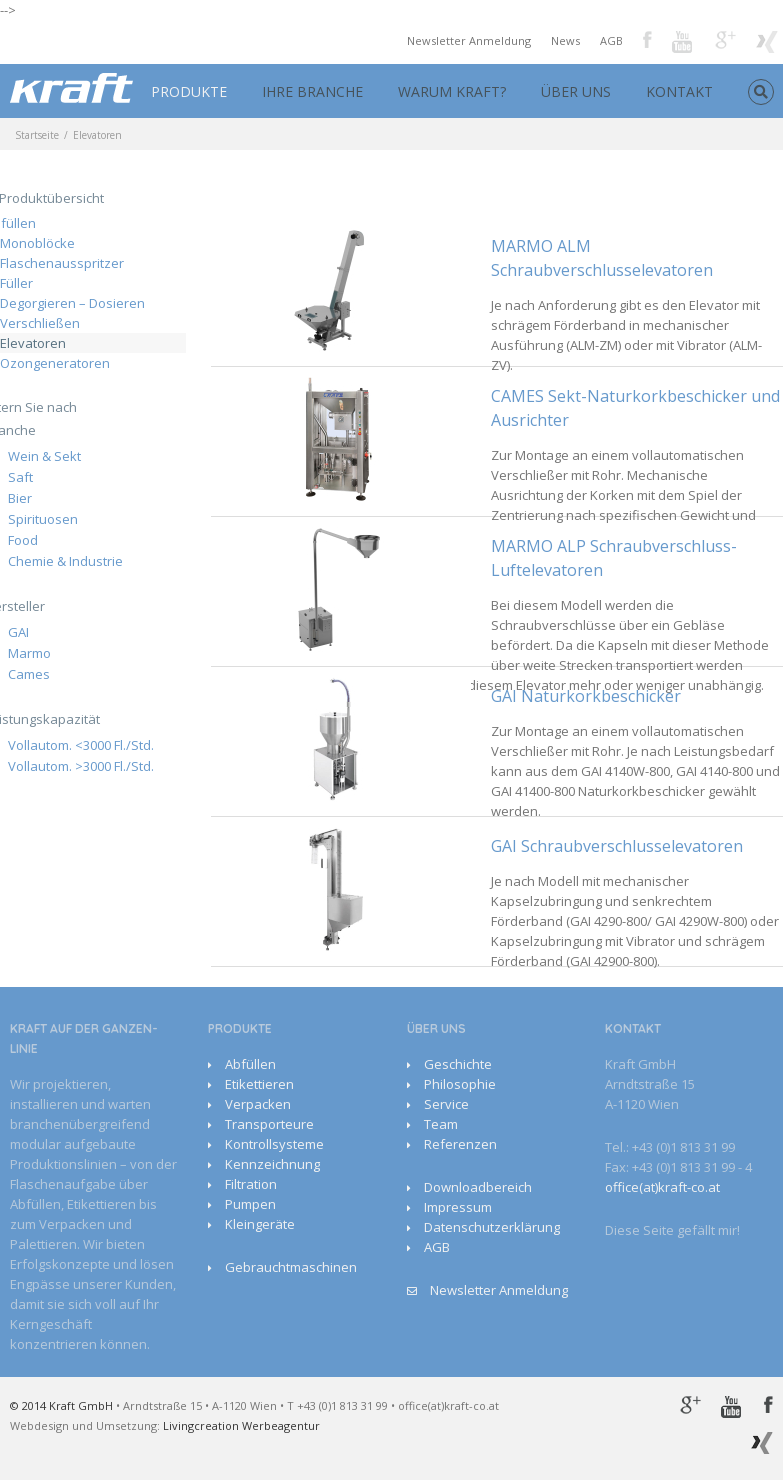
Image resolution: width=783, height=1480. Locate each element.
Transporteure (269, 1124)
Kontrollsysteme (274, 1144)
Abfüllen (250, 1064)
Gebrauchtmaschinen (291, 1267)
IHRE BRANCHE (312, 91)
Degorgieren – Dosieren (72, 303)
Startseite (37, 135)
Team (441, 1124)
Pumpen (250, 1204)
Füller (16, 283)
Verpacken (258, 1104)
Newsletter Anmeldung (469, 40)
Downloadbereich (478, 1187)
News (565, 40)
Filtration (251, 1184)
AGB (611, 40)
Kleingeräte (260, 1224)
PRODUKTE (189, 91)
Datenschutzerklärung (492, 1227)
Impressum (458, 1207)
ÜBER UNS (576, 91)
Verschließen (40, 323)
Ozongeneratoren (55, 363)
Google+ (725, 40)
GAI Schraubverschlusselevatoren (617, 846)
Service (446, 1104)
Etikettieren (259, 1084)
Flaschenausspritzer (62, 263)
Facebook (647, 39)
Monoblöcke (37, 243)
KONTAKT (679, 91)
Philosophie (460, 1084)
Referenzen (460, 1144)
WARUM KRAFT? (452, 91)
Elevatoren (33, 343)
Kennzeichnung (272, 1164)
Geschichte (458, 1064)
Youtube (683, 43)
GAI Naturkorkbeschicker (586, 696)
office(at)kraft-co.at (662, 1187)
